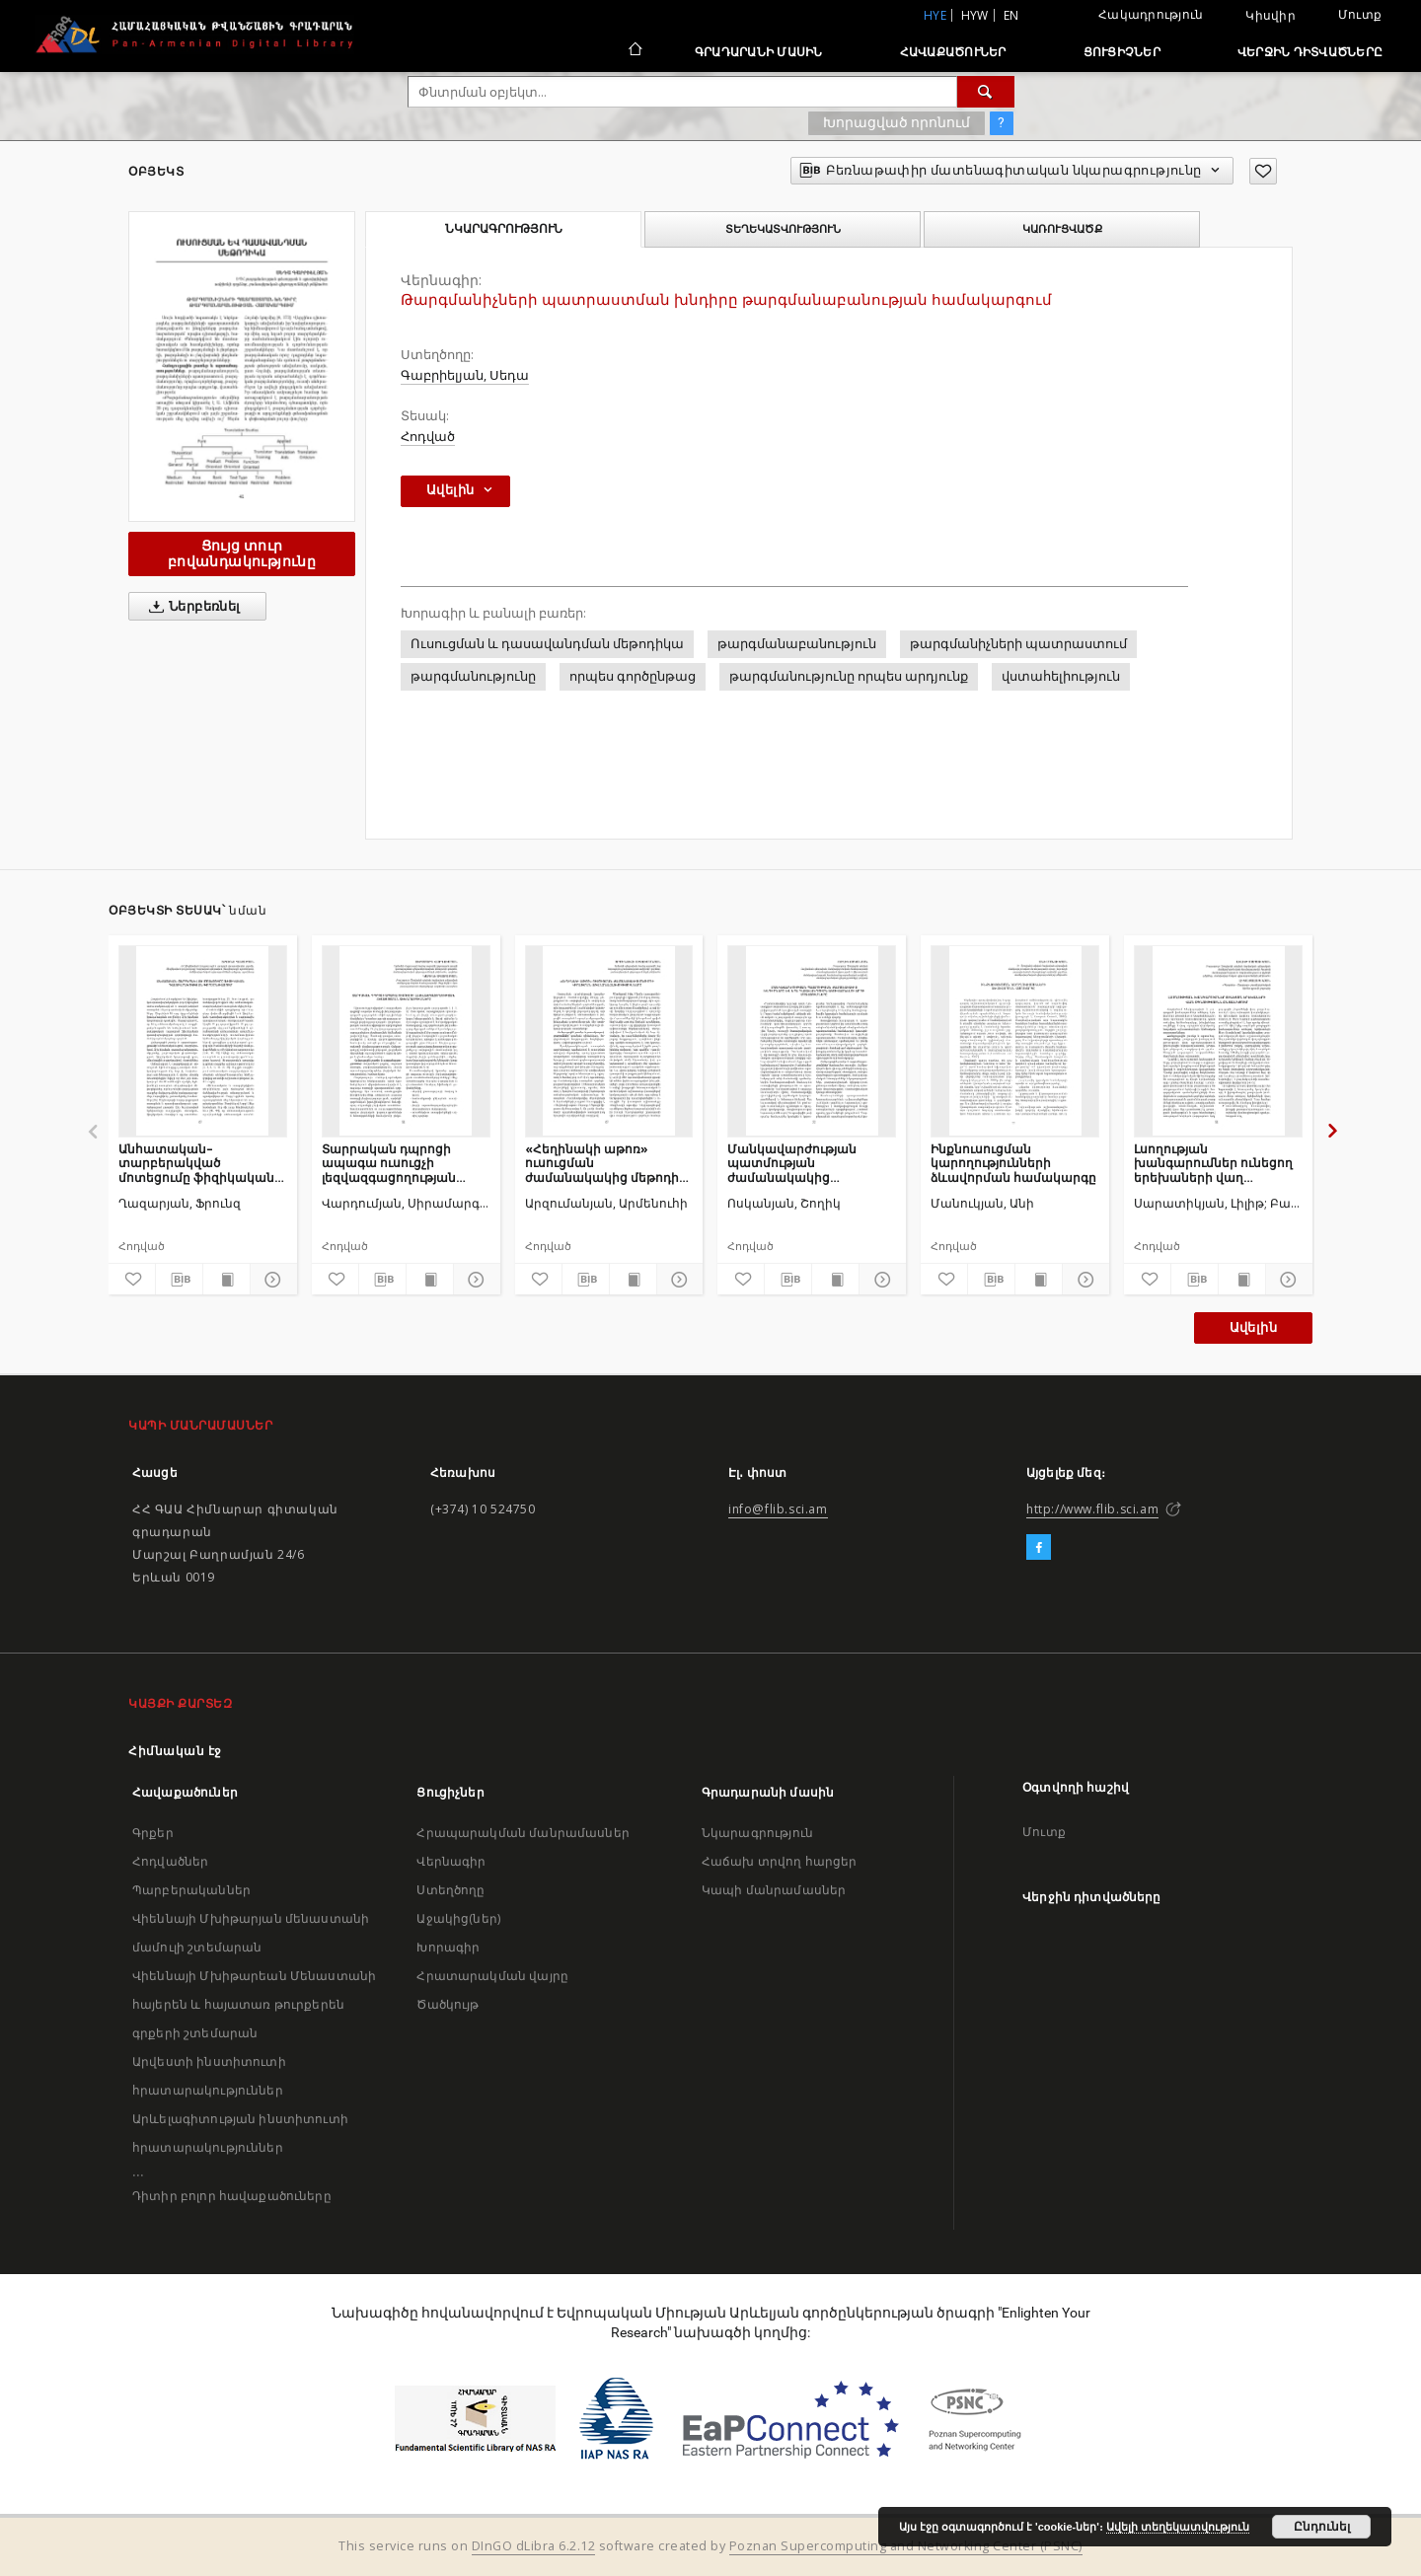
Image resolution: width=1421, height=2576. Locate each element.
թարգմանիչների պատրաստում (1018, 643)
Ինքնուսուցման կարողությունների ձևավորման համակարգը (1013, 1163)
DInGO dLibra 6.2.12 (534, 2546)
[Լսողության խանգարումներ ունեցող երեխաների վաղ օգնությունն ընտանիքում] (1218, 1041)
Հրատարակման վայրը (492, 1975)
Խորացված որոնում (896, 122)
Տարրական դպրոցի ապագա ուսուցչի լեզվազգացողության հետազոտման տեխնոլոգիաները (389, 1163)
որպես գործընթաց (632, 676)
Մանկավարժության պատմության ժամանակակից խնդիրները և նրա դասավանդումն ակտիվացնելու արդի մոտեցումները (795, 1163)
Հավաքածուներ (953, 51)
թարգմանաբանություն (796, 643)
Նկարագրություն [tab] (503, 229)
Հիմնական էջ (175, 1750)
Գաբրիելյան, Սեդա (465, 375)
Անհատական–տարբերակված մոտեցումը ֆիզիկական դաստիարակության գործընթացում (196, 1163)
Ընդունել (1322, 2527)
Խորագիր (448, 1947)
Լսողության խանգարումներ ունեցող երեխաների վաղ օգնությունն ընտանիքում (1215, 1163)
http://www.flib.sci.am (1092, 1509)
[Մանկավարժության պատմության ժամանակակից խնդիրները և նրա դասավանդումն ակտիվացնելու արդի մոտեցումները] (811, 1041)
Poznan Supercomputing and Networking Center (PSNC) (906, 2546)
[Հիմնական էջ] (634, 51)
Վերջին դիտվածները (1310, 51)
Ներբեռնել (191, 607)
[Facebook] (1038, 1548)
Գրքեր (153, 1832)
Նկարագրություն (757, 1832)
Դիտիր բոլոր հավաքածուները (232, 2195)
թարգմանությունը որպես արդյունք (848, 676)
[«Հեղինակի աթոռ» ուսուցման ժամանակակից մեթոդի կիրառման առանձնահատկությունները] (609, 1041)
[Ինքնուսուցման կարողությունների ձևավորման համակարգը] (1015, 1041)
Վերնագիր (451, 1861)
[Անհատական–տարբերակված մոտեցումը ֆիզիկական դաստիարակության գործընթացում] (202, 1041)
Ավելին (1253, 1327)
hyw (975, 15)
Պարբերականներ (191, 1889)
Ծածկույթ (447, 2004)
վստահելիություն (1061, 676)
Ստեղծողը (450, 1889)
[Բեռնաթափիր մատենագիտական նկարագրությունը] (179, 1279)
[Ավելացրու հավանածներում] (1263, 171)
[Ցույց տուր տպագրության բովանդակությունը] (226, 1279)
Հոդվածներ (170, 1861)
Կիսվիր (1270, 16)
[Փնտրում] (985, 92)
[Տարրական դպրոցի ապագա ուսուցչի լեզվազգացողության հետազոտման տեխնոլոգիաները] (406, 1041)
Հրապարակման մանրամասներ (522, 1832)
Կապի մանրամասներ (774, 1889)
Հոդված (428, 436)
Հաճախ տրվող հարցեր (780, 1861)
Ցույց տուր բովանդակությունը (242, 553)
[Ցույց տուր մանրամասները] (271, 1279)
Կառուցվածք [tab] (1062, 229)
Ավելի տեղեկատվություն (1177, 2527)
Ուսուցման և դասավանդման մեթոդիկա (547, 643)
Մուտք (1360, 14)
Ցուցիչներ (1122, 51)
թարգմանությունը (473, 676)
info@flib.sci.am (778, 1509)
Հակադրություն (1150, 14)
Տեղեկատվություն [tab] (783, 229)
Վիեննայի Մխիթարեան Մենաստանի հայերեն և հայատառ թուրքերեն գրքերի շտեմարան (254, 2004)
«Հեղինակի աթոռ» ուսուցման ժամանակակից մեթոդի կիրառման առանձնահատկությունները (609, 1163)
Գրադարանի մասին (759, 51)
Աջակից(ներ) (458, 1918)
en (1011, 15)
